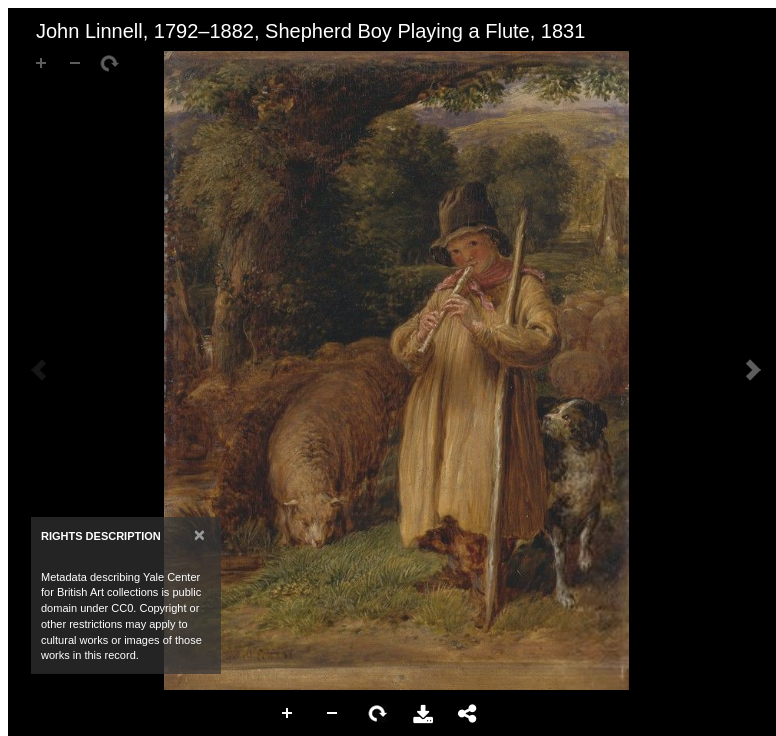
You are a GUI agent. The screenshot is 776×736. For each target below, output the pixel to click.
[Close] (199, 534)
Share (468, 714)
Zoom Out (333, 714)
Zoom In (288, 714)
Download (423, 714)
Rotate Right (378, 714)
